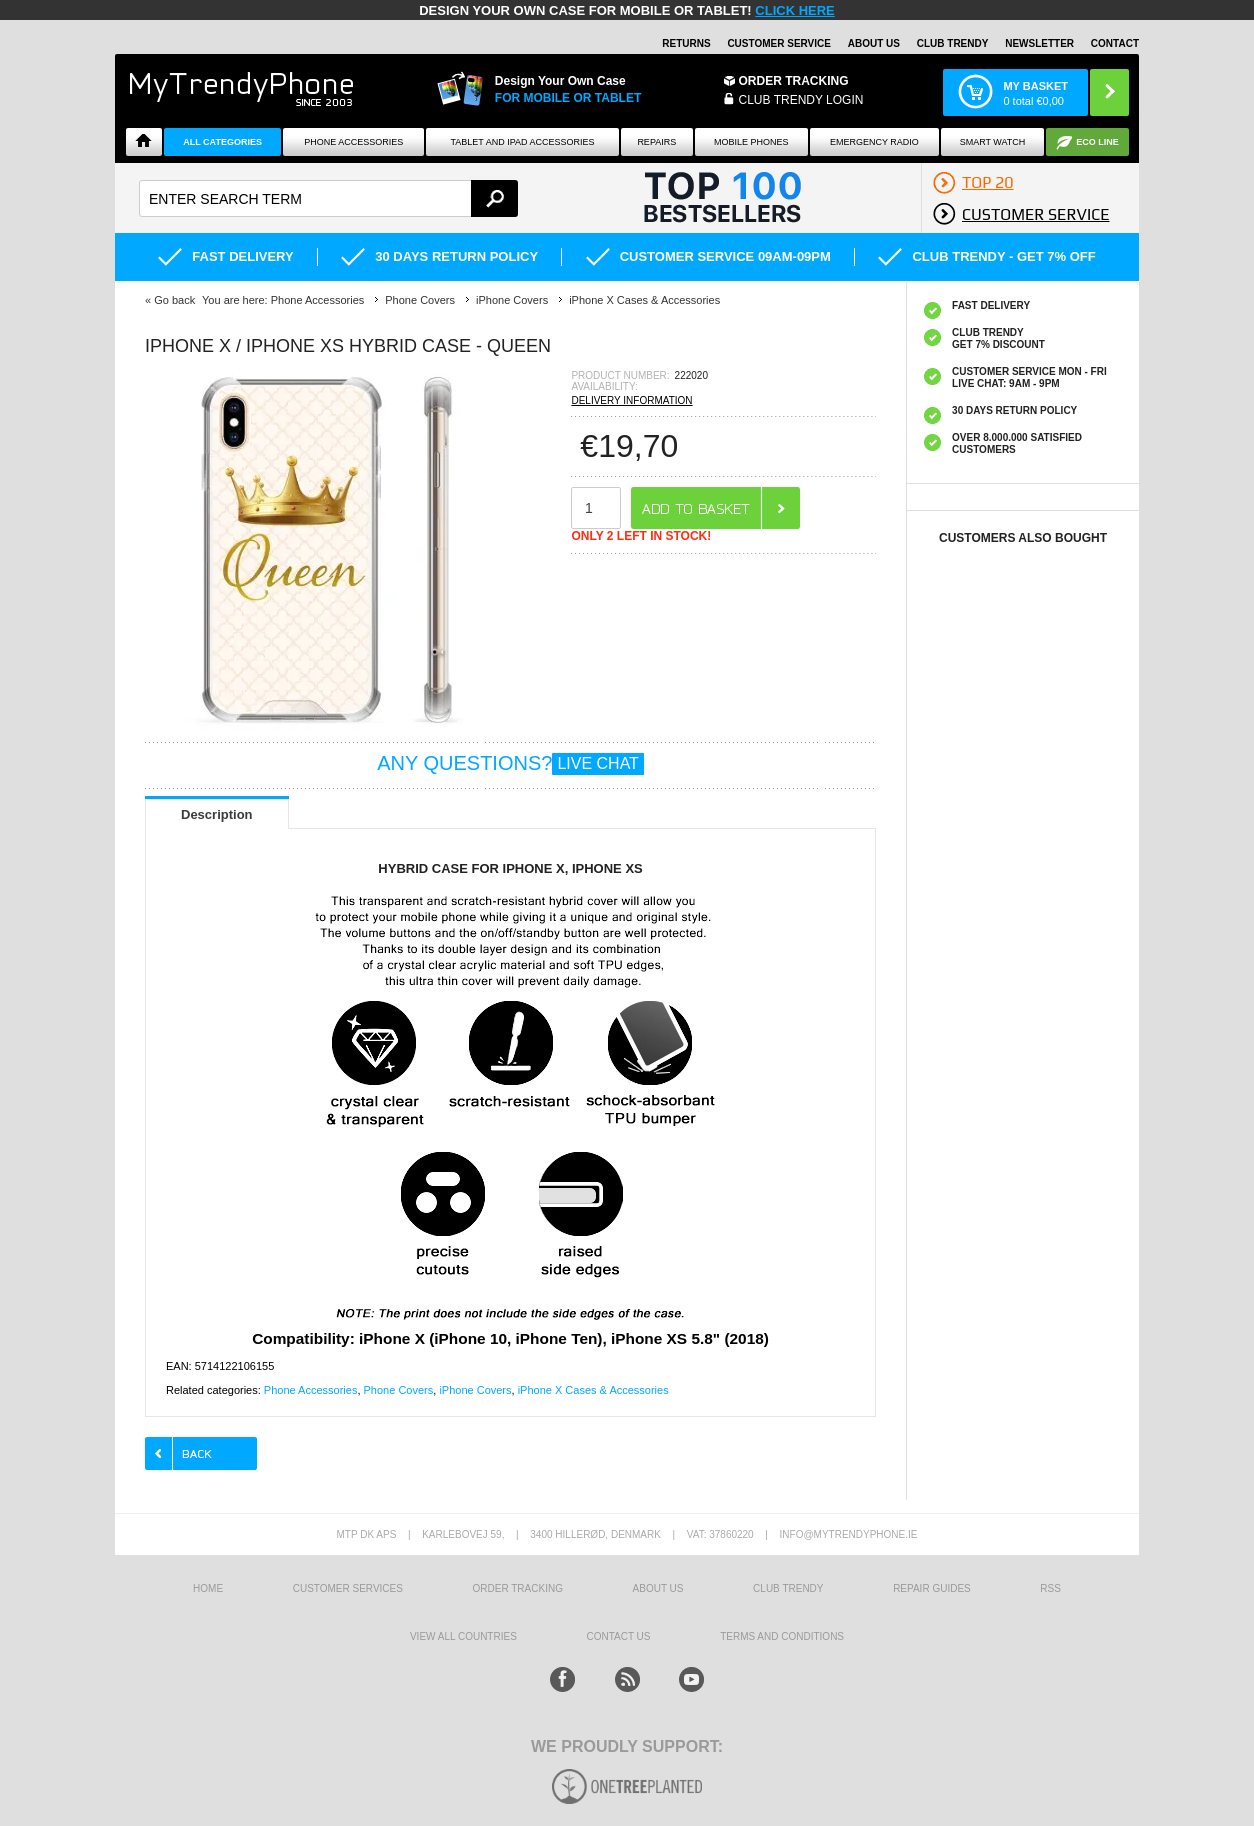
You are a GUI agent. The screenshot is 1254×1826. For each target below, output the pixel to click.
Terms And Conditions (782, 1636)
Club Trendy (953, 43)
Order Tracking (794, 81)
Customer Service (779, 43)
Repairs (656, 142)
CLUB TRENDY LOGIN (801, 100)
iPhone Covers (475, 1390)
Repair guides (932, 1588)
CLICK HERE (794, 10)
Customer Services (348, 1588)
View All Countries (463, 1636)
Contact (1115, 43)
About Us (874, 43)
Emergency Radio (874, 142)
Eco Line (1097, 142)
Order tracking (518, 1588)
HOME (208, 1588)
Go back (174, 300)
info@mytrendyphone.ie (849, 1534)
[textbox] (328, 198)
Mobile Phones (751, 142)
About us (658, 1588)
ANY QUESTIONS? (510, 763)
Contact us (618, 1636)
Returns (686, 43)
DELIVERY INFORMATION (631, 400)
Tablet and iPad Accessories (523, 142)
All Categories (222, 142)
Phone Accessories (353, 142)
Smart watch (993, 142)
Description (217, 814)
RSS (1050, 1588)
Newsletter (1039, 43)
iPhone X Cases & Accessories (593, 1390)
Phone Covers (399, 1390)
